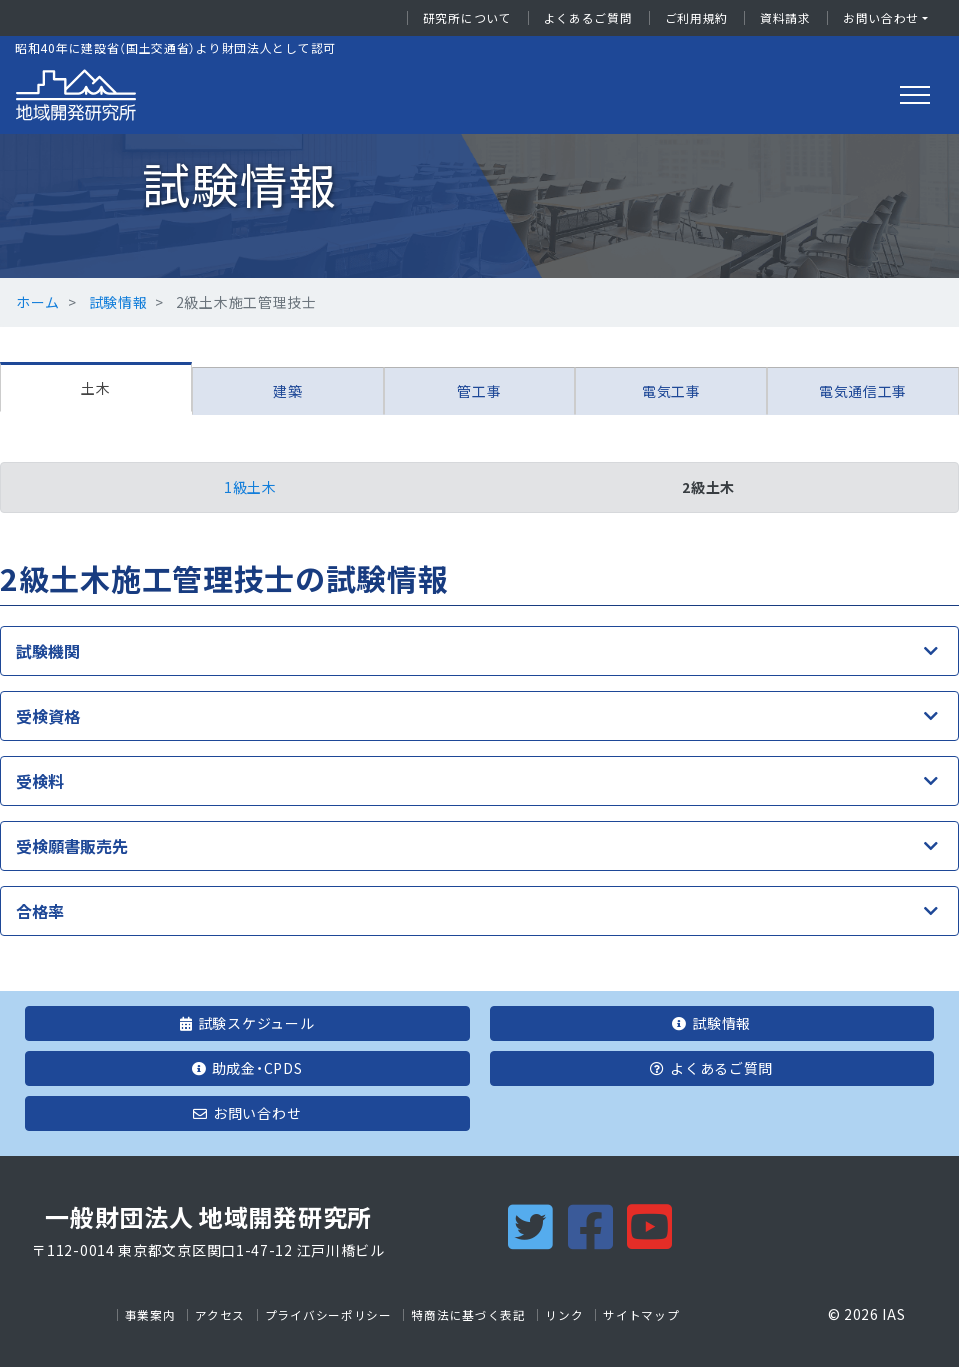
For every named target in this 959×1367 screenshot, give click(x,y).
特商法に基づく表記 (468, 1315)
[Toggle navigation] (915, 95)
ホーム (38, 302)
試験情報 (118, 302)
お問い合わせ (881, 18)
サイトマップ (641, 1315)
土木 (95, 388)
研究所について (467, 18)
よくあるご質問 (588, 18)
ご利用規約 (697, 18)
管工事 (479, 391)
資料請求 (785, 18)
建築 (287, 391)
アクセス (220, 1315)
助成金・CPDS (247, 1068)
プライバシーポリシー (328, 1315)
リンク (564, 1315)
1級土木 (250, 487)
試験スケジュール (247, 1023)
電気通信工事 (863, 391)
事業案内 (150, 1315)
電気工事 (671, 391)
